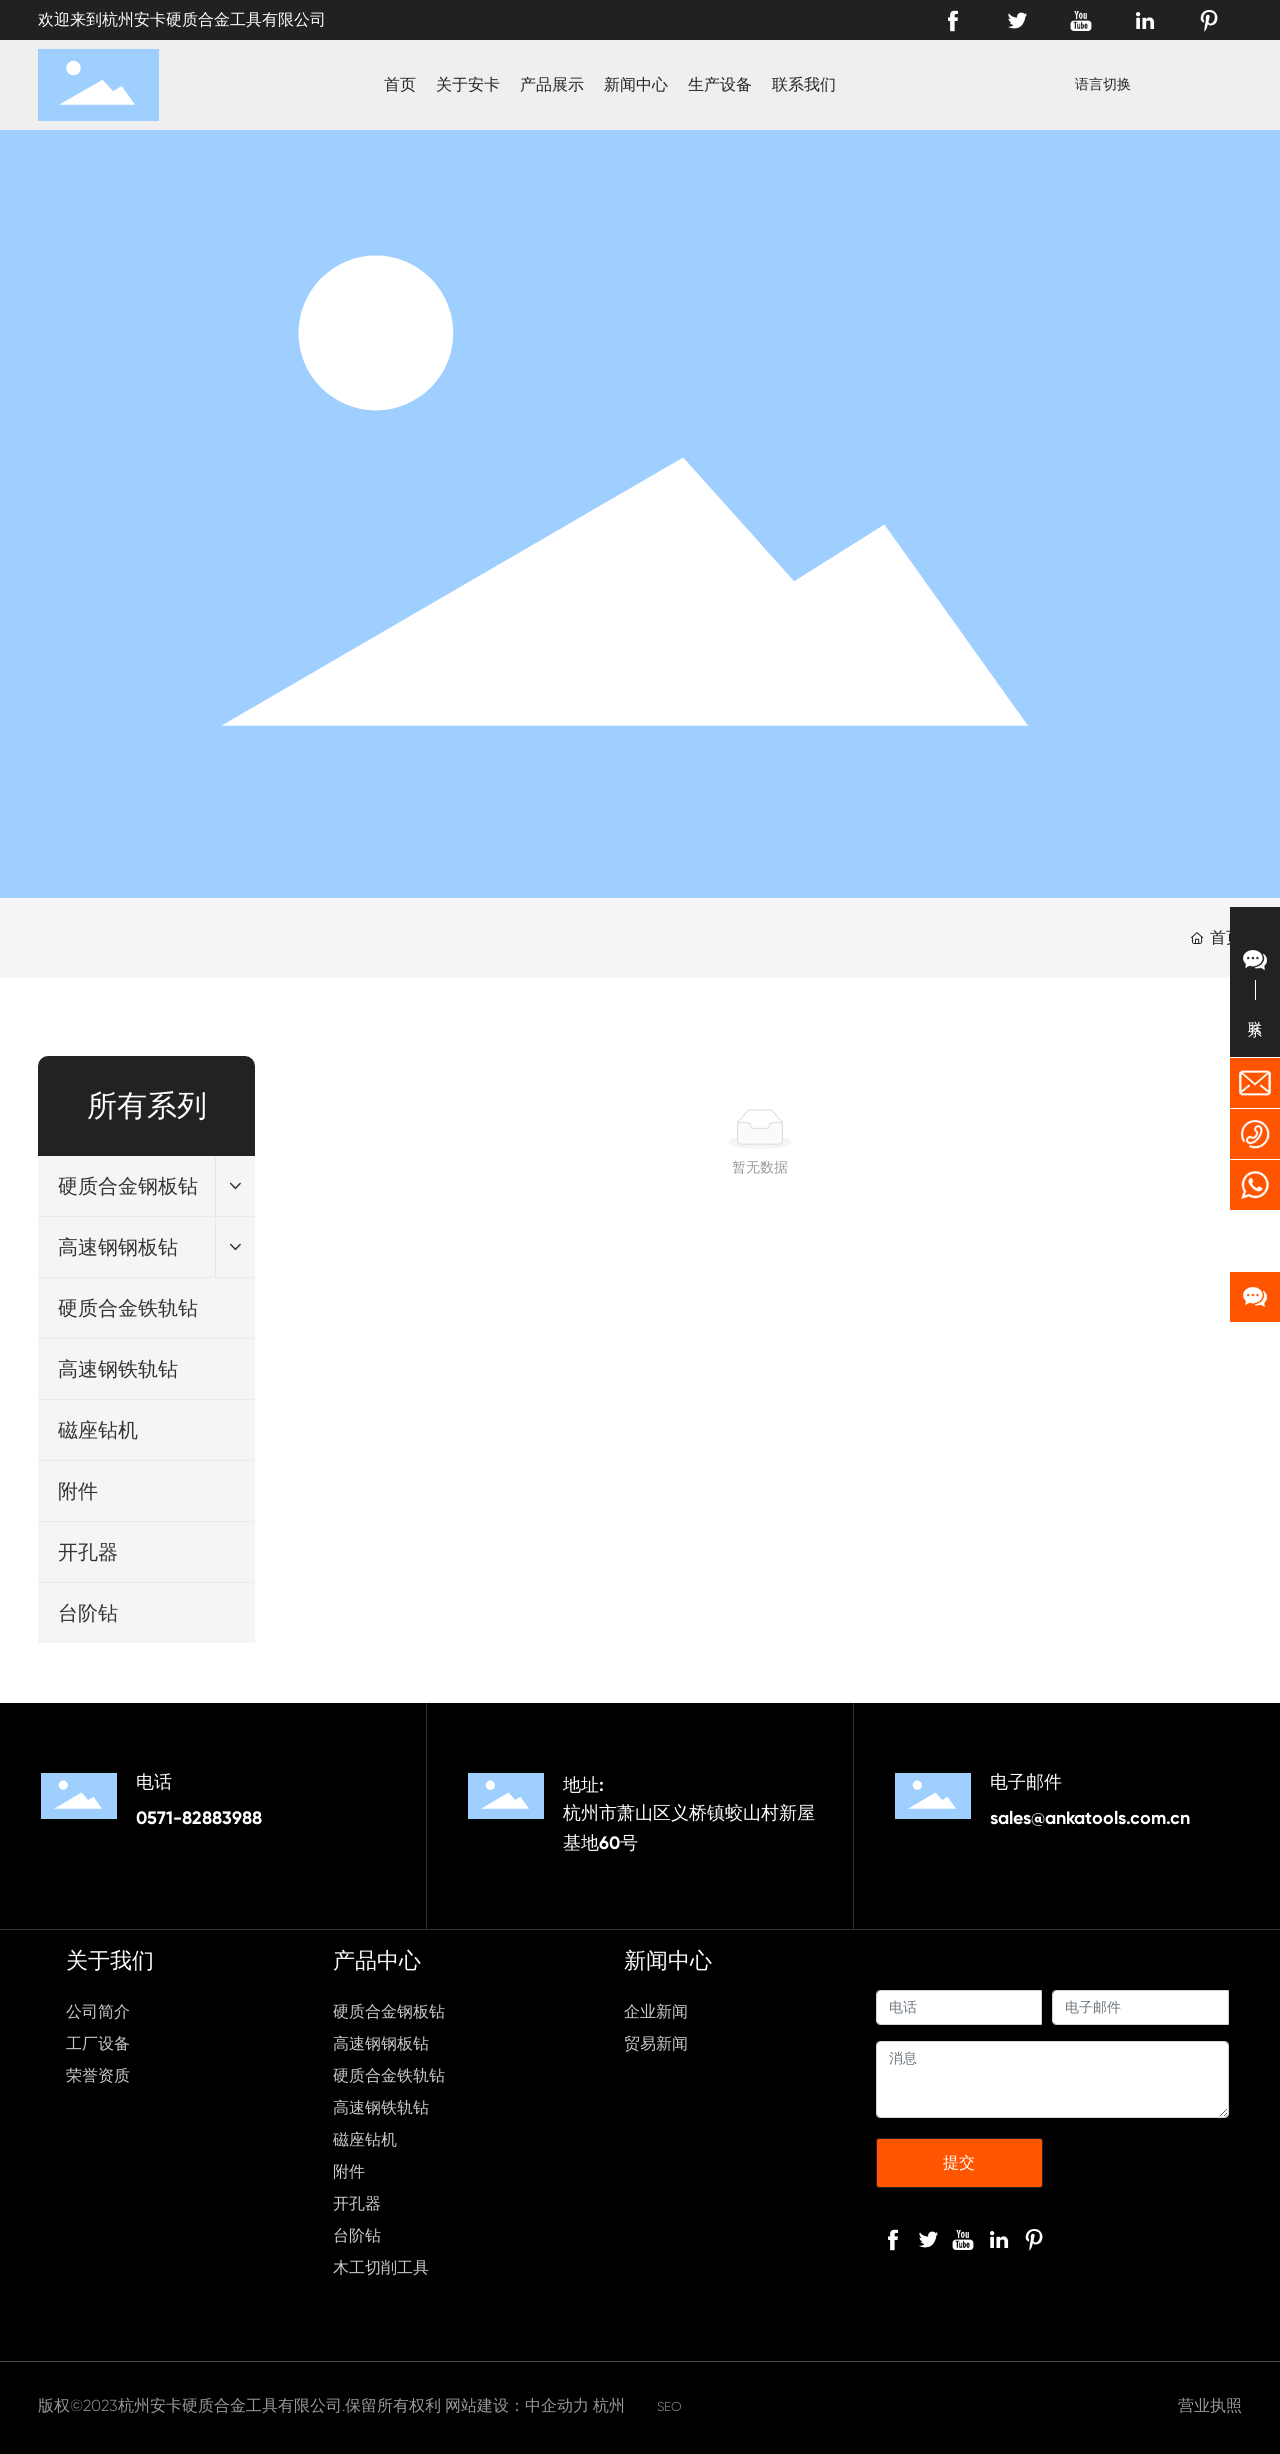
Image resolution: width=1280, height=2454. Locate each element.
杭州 (609, 2405)
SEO (669, 2406)
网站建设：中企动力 (517, 2405)
